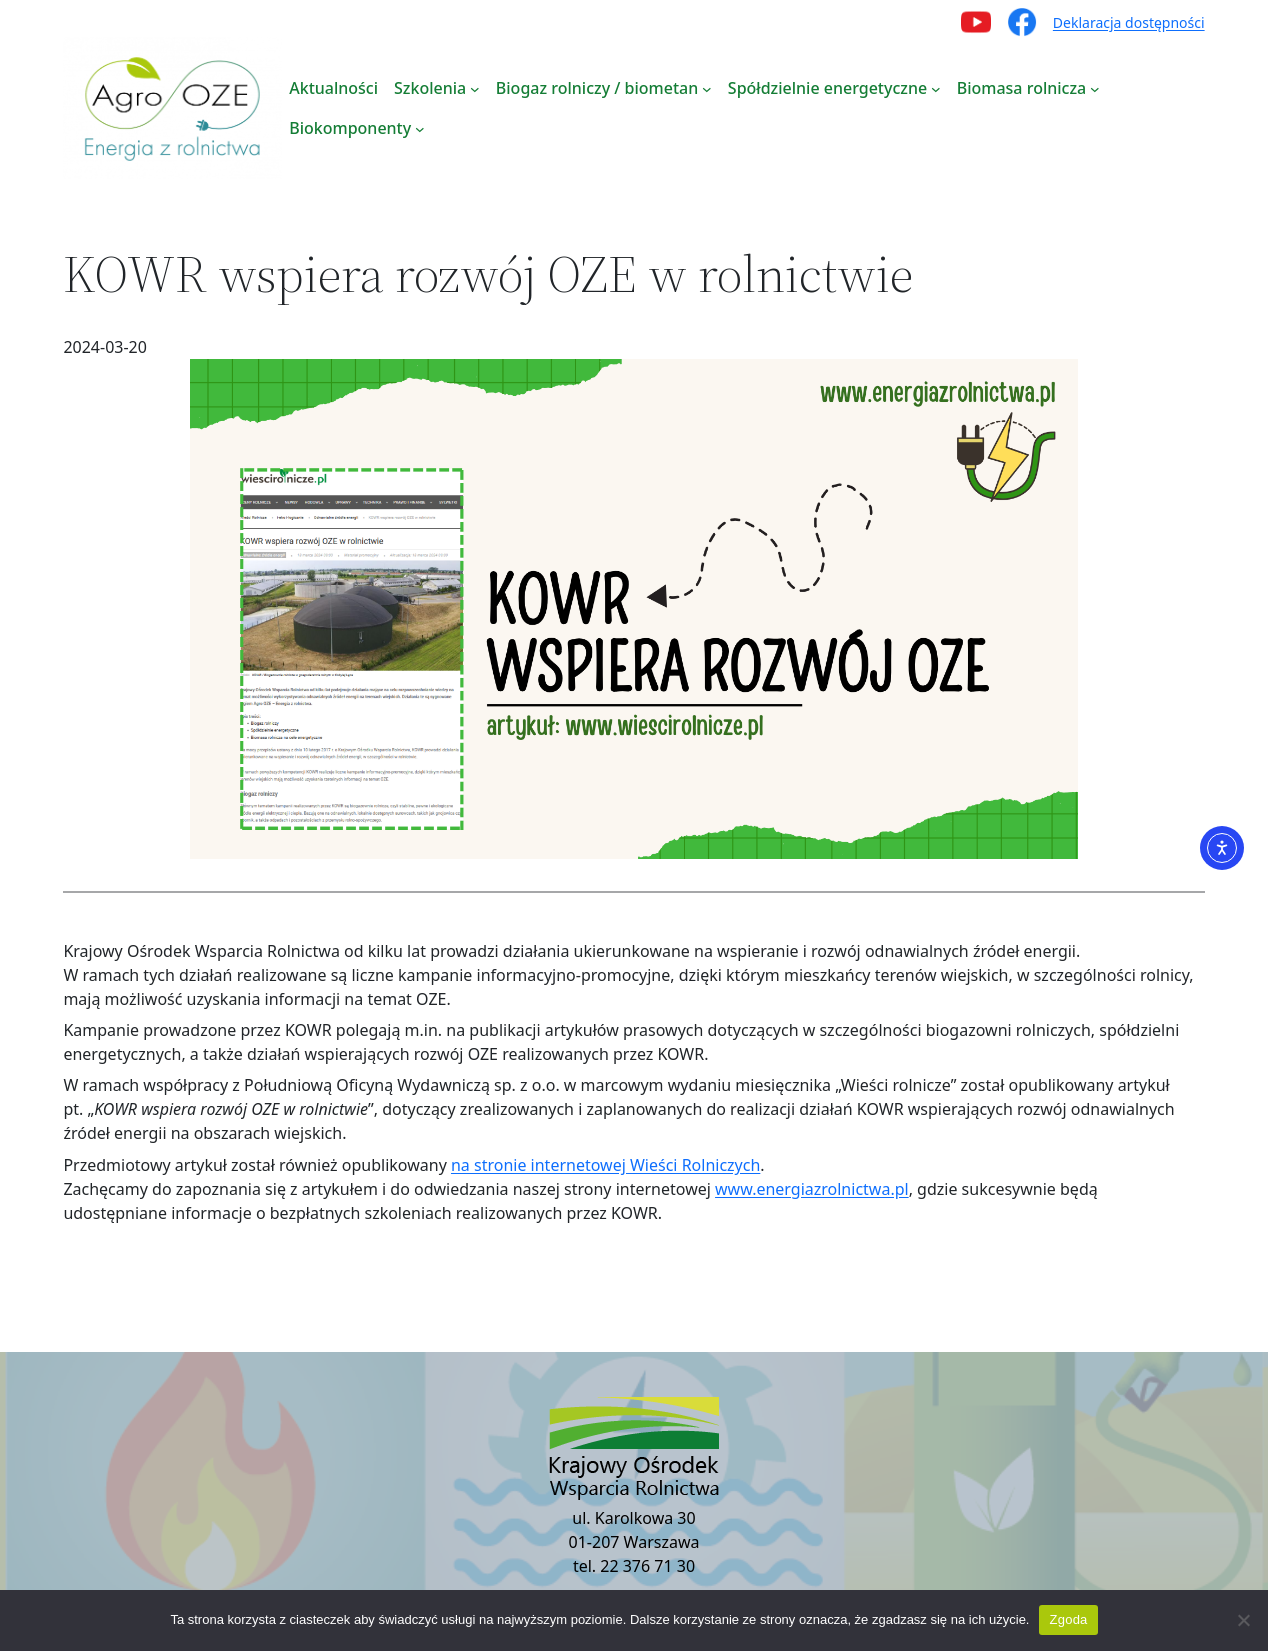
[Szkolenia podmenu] (475, 88)
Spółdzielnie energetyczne (827, 88)
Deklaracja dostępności (1129, 22)
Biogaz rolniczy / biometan (597, 88)
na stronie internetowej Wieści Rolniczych (605, 1165)
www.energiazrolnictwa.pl (812, 1189)
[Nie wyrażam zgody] (1243, 1620)
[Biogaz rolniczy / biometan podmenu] (707, 88)
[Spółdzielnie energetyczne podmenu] (936, 88)
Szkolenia (430, 88)
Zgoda (1068, 1619)
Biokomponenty (350, 128)
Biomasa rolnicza (1022, 88)
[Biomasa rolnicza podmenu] (1095, 88)
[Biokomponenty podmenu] (420, 128)
